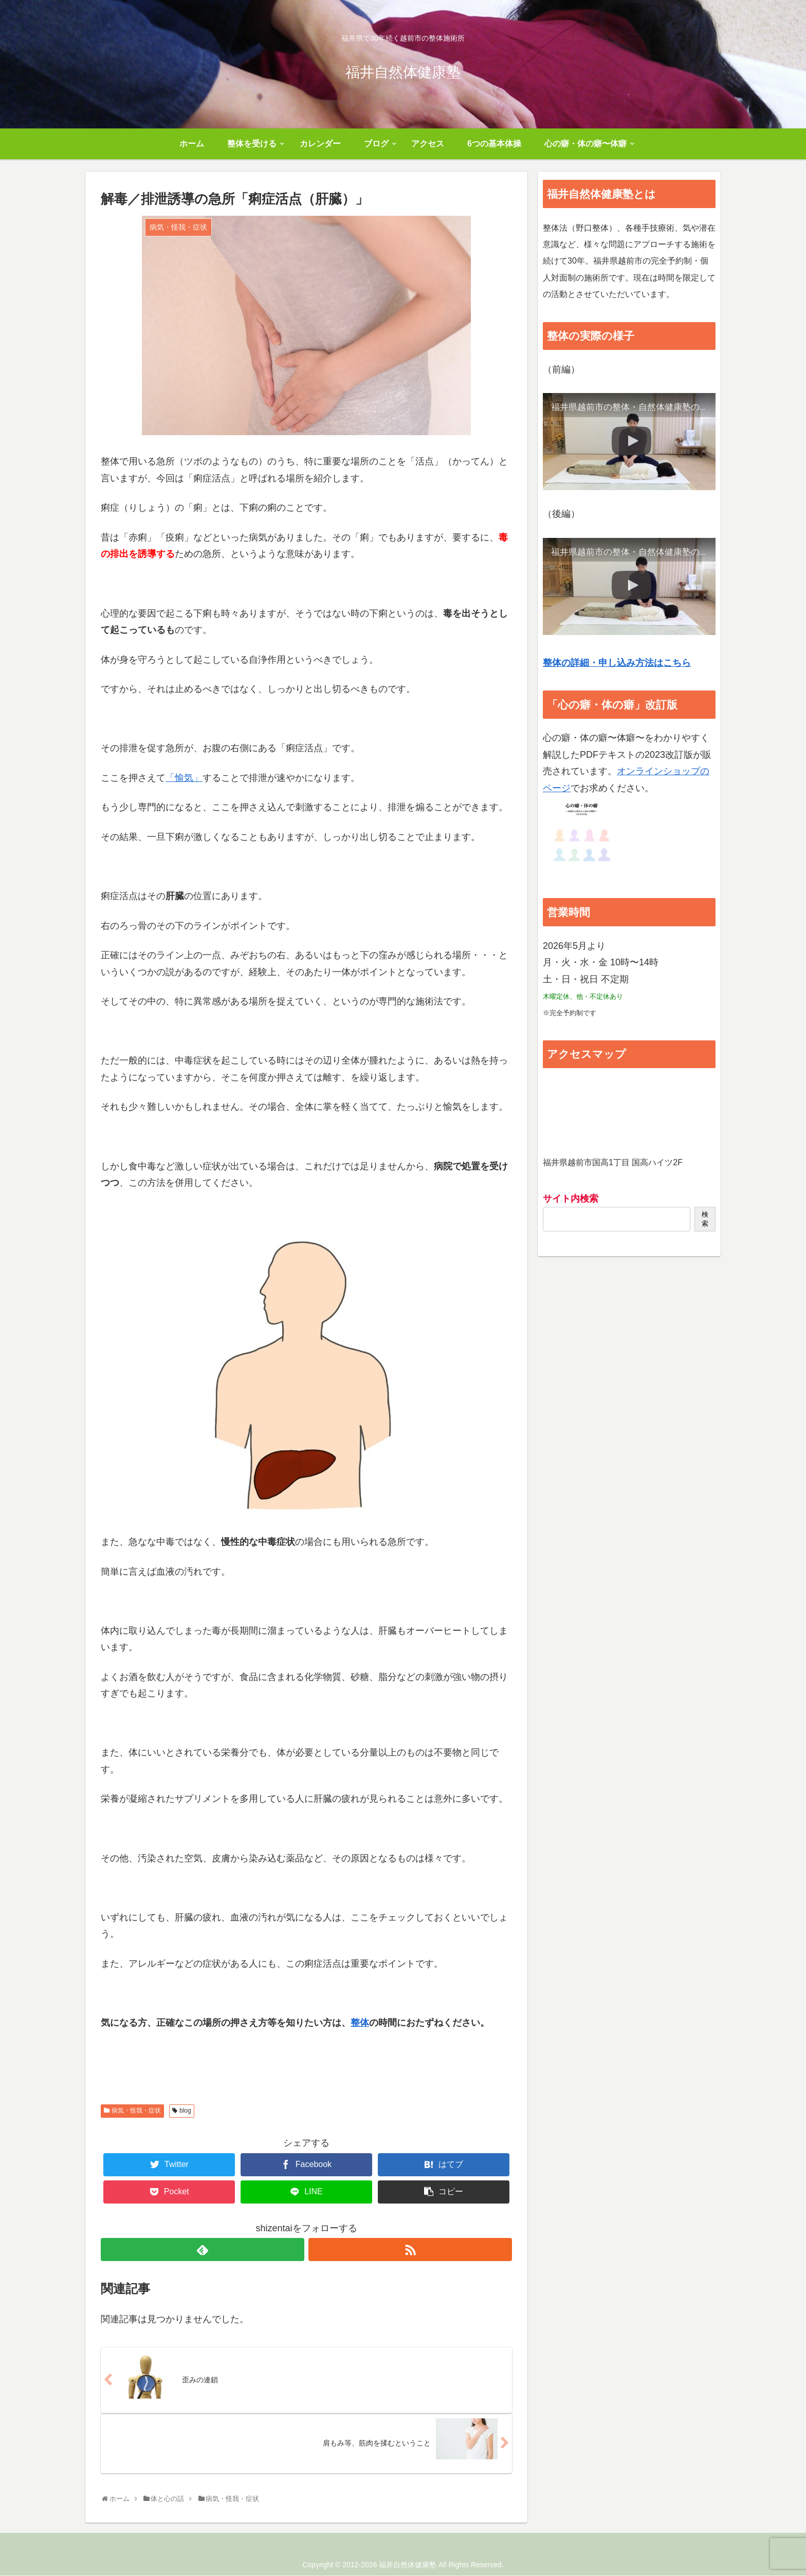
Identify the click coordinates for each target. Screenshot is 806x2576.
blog (185, 2110)
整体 (360, 2023)
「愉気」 (184, 778)
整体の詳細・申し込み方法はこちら (617, 663)
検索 (705, 1218)
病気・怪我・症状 (136, 2110)
